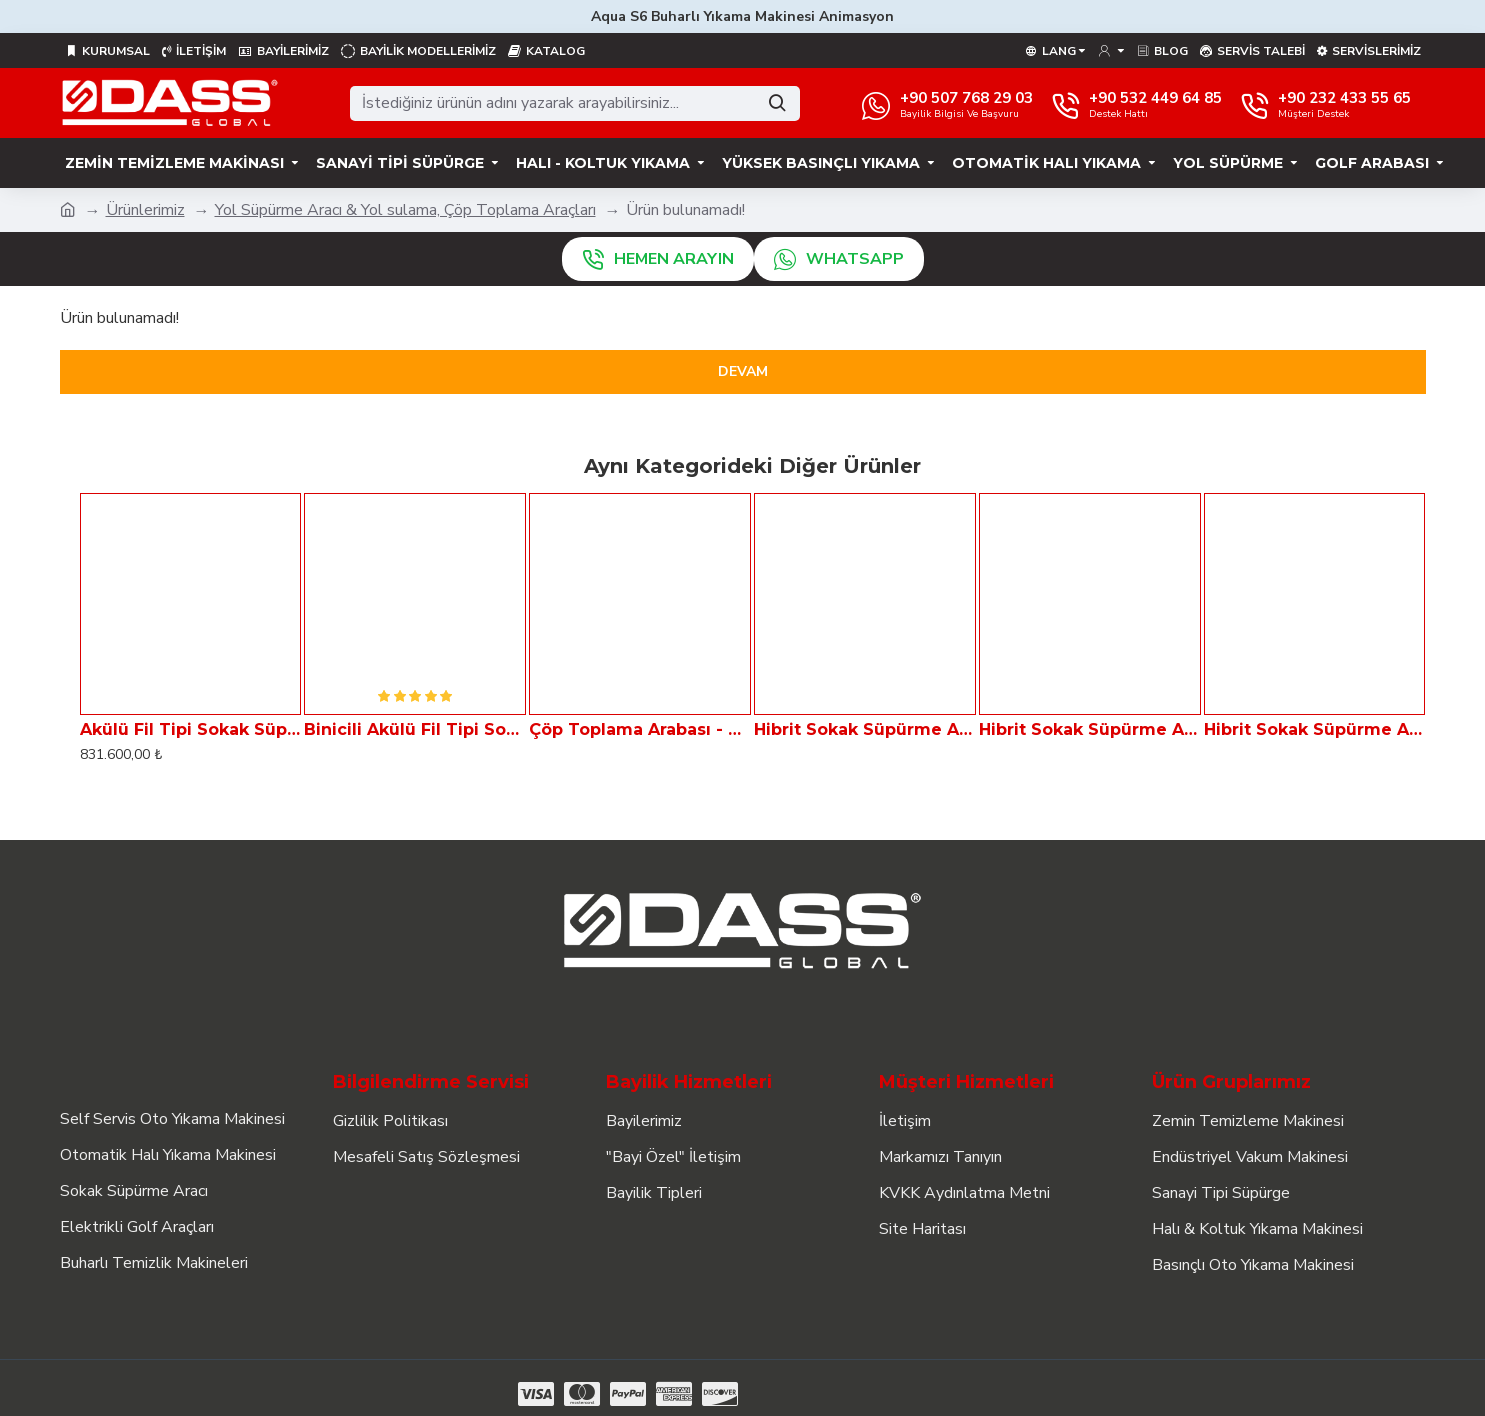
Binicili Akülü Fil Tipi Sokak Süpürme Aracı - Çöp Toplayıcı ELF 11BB (415, 729)
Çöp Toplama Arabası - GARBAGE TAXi (640, 729)
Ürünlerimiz (145, 210)
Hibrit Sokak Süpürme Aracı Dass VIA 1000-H (865, 729)
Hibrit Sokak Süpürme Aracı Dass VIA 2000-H (1090, 729)
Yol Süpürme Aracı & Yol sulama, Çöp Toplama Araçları (405, 210)
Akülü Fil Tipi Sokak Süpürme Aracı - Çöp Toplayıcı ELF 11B (191, 729)
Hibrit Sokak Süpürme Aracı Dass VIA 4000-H (1315, 729)
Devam (743, 371)
